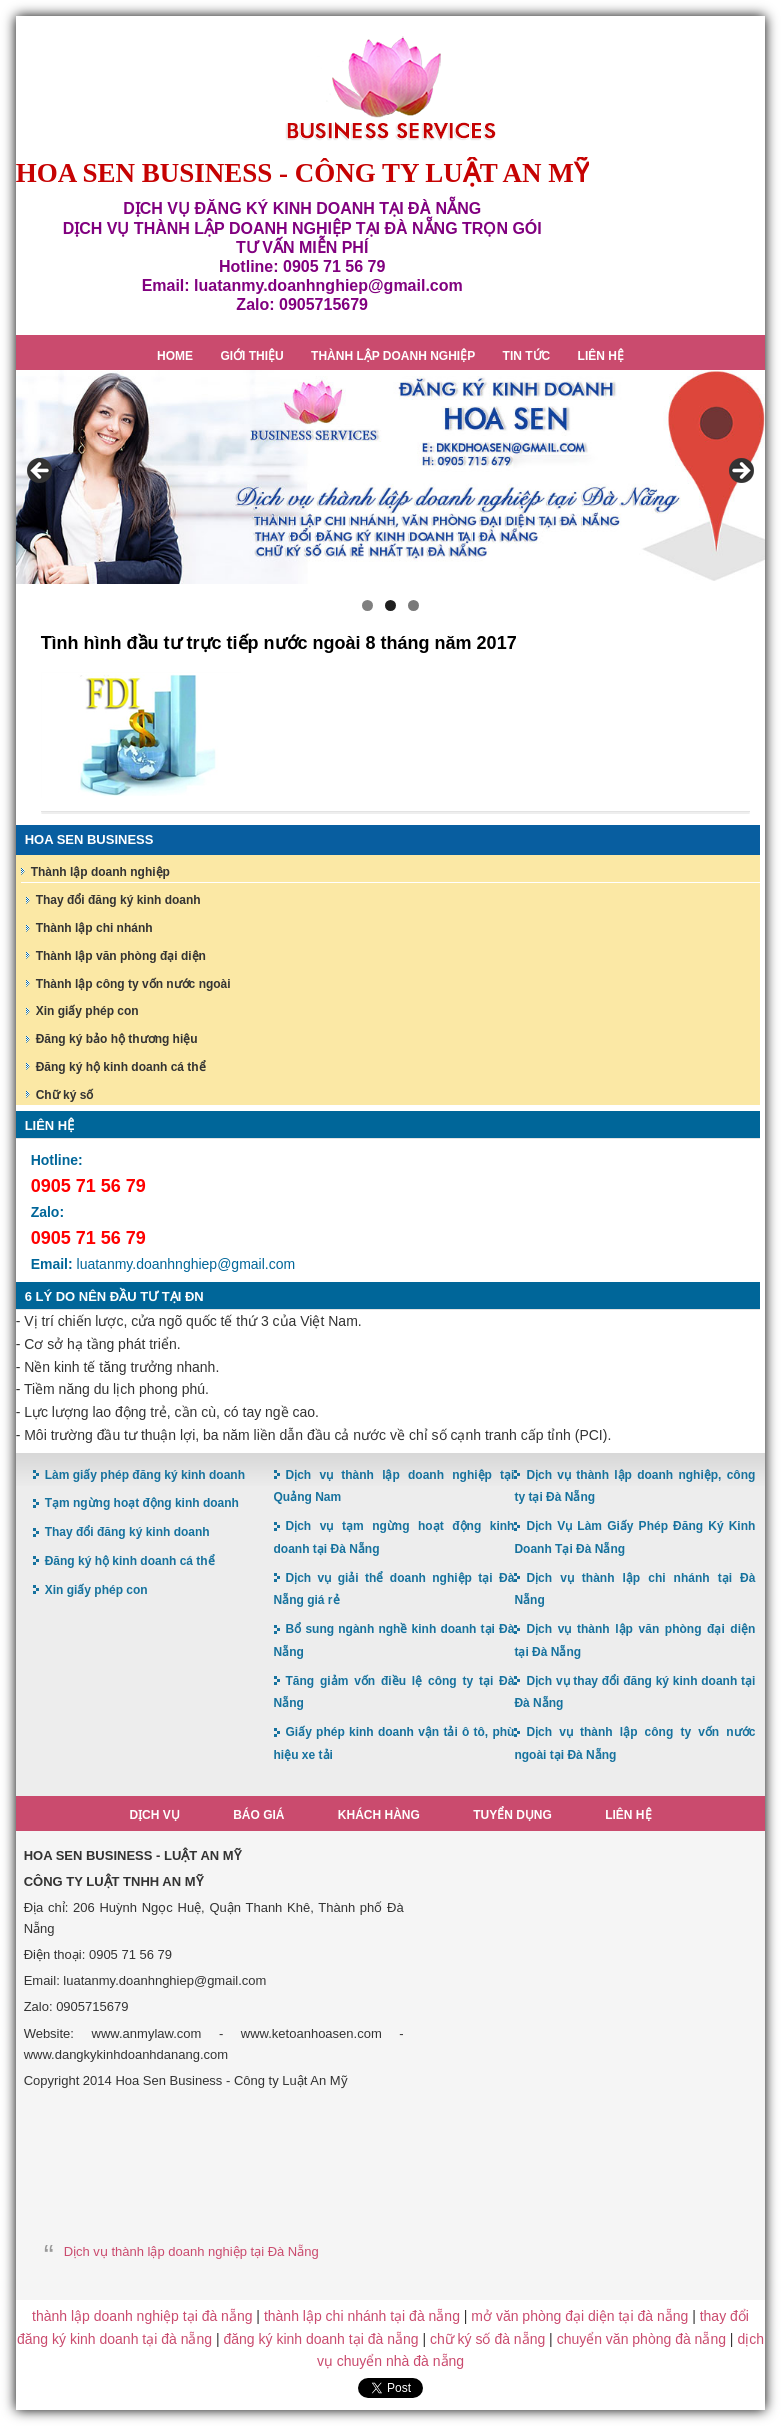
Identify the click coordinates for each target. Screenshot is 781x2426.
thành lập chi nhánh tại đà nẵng (362, 2316)
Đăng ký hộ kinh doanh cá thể (121, 1067)
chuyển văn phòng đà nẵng (641, 2339)
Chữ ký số (65, 1095)
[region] (391, 477)
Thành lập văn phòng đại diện (121, 956)
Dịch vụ (154, 1815)
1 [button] (367, 605)
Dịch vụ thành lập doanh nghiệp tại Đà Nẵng (191, 2251)
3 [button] (413, 605)
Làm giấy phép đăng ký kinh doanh (145, 1475)
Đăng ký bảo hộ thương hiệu (117, 1039)
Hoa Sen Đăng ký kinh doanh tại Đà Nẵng (391, 88)
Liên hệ (628, 1815)
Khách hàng (379, 1815)
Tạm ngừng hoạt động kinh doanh (142, 1503)
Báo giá (258, 1815)
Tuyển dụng (512, 1815)
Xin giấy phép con (87, 1011)
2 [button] (390, 605)
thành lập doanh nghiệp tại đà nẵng (142, 2316)
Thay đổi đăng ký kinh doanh (118, 900)
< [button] (41, 472)
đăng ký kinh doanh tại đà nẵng (320, 2339)
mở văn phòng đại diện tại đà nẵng (579, 2316)
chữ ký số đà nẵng (487, 2339)
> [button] (740, 472)
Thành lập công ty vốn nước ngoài (133, 984)
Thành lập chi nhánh (94, 928)
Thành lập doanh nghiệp (100, 872)
